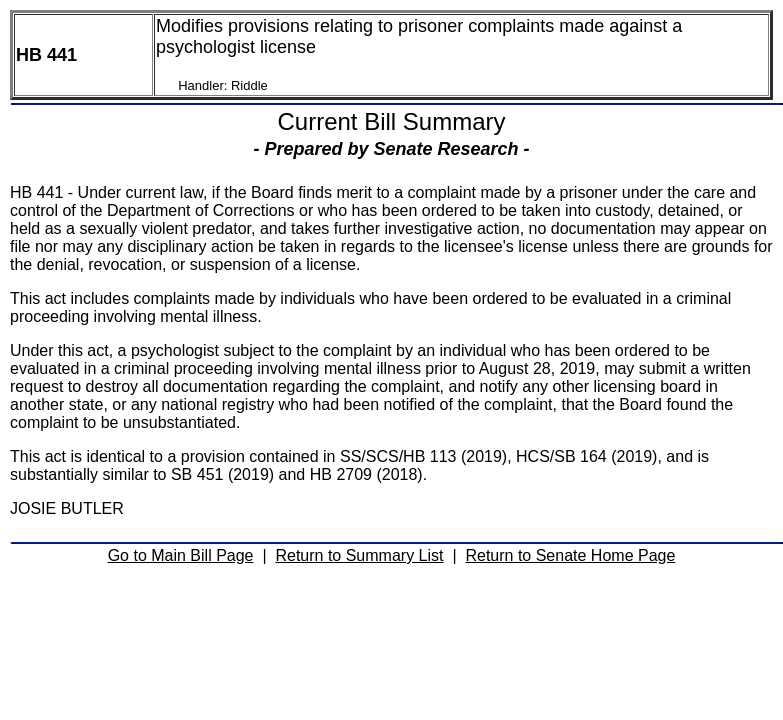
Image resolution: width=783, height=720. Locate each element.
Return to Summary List (359, 555)
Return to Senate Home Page (570, 555)
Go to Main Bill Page (181, 555)
